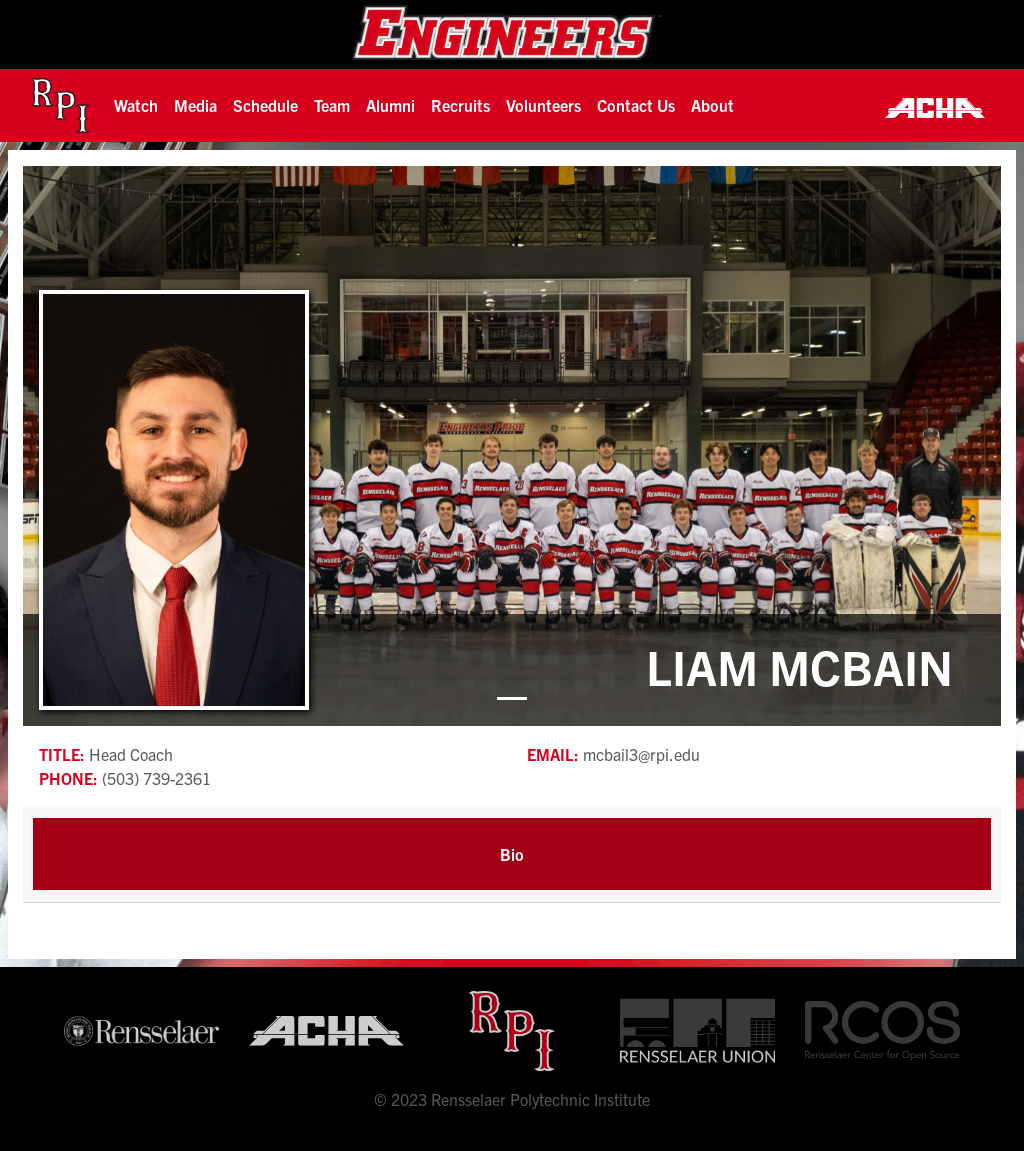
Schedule (265, 105)
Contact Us (636, 105)
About (712, 105)
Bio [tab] (512, 854)
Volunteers (543, 105)
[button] (136, 105)
